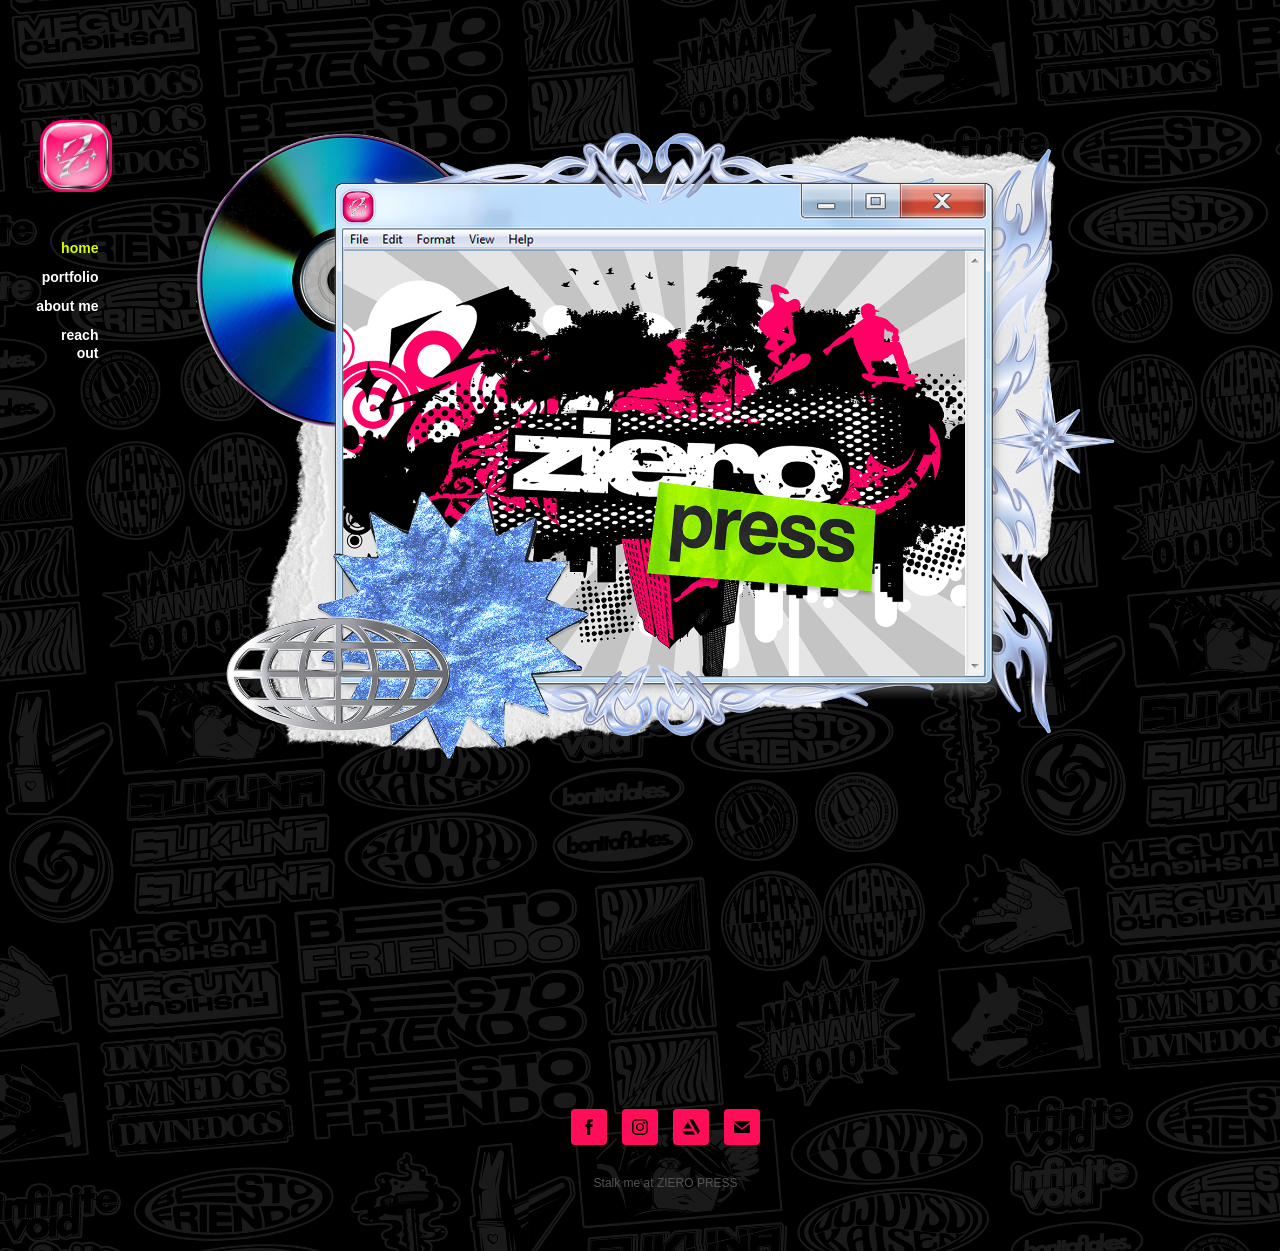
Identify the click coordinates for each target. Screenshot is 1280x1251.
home (79, 248)
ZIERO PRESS (697, 1183)
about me (67, 306)
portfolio (70, 277)
